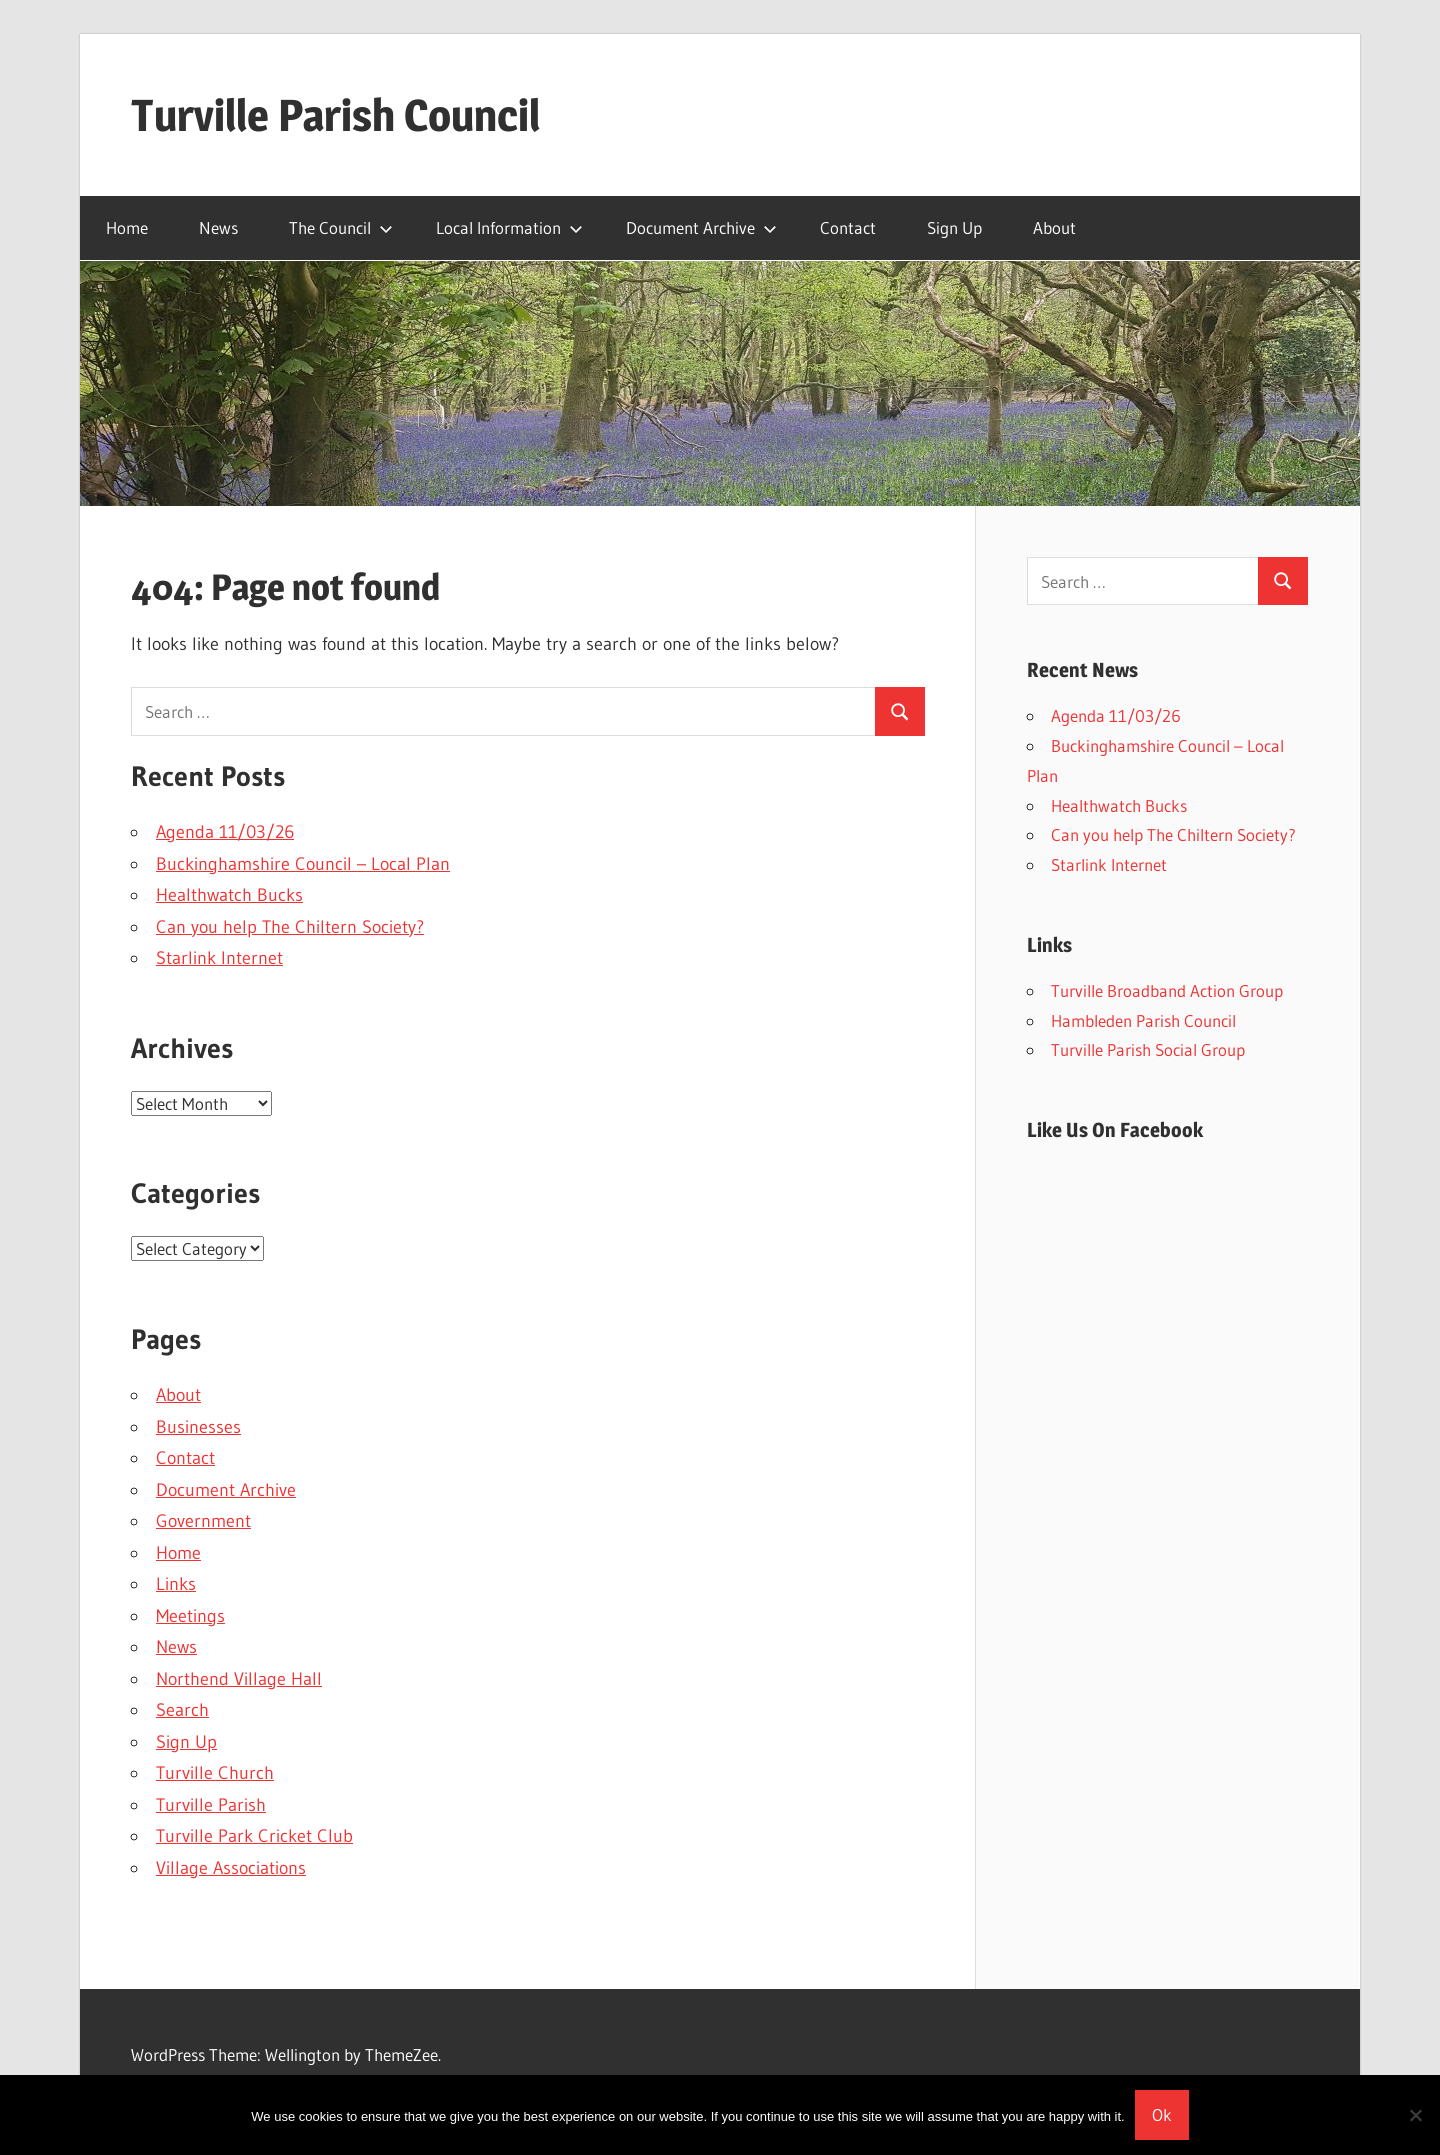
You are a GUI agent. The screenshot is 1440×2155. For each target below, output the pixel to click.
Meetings (190, 1616)
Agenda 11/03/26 (225, 832)
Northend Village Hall (239, 1679)
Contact (848, 227)
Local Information (509, 227)
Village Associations (231, 1868)
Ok (1162, 2114)
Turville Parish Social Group (1148, 1049)
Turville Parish (211, 1805)
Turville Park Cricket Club (254, 1836)
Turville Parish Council (335, 115)
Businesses (198, 1427)
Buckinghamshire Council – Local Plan (303, 864)
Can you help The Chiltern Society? (290, 927)
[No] (1415, 2115)
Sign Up (954, 227)
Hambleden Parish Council (1143, 1020)
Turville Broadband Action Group (1167, 990)
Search (182, 1710)
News (218, 227)
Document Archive (701, 227)
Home (127, 227)
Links (176, 1584)
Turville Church (215, 1773)
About (1054, 227)
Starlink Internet (219, 958)
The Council (341, 227)
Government (203, 1521)
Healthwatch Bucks (229, 895)
